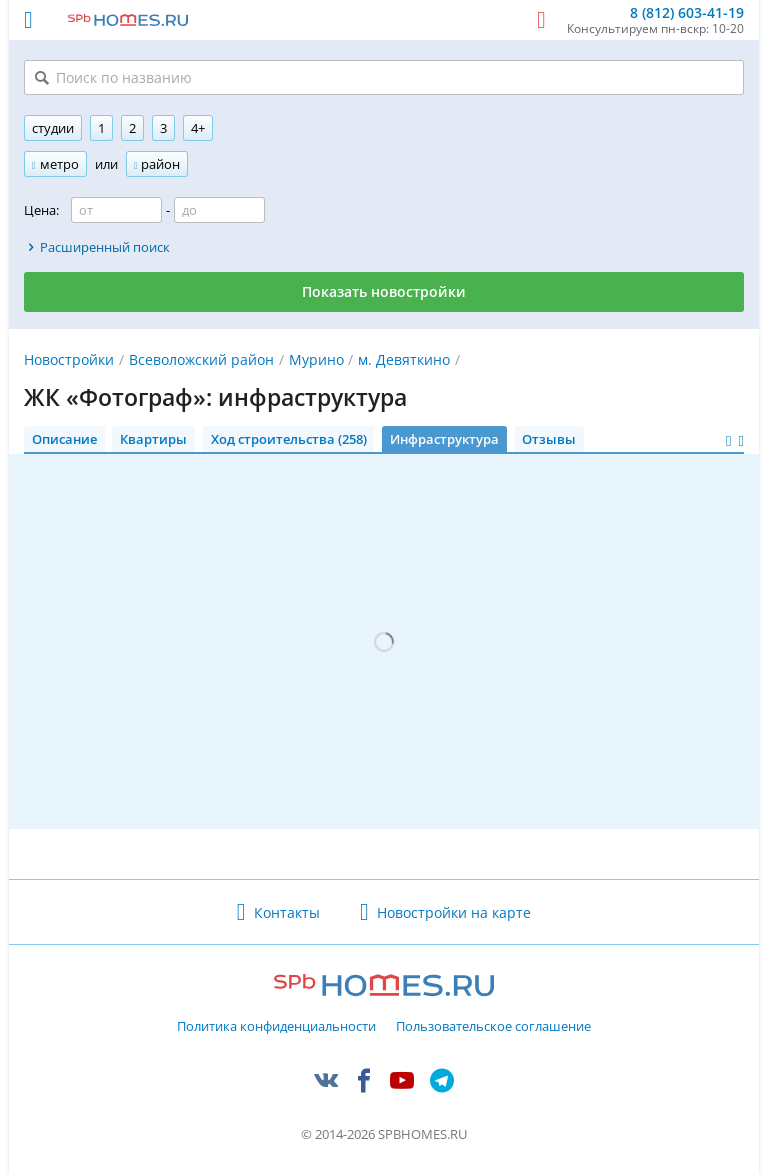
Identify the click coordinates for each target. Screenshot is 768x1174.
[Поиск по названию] (384, 77)
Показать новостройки (384, 291)
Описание (64, 439)
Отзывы (549, 439)
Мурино (316, 359)
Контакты (287, 912)
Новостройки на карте (454, 912)
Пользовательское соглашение (493, 1027)
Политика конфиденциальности (276, 1027)
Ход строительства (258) (289, 439)
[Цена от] (116, 210)
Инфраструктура (444, 439)
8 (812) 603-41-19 (687, 13)
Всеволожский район (201, 359)
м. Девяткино (404, 359)
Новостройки (69, 359)
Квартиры (153, 439)
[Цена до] (219, 210)
